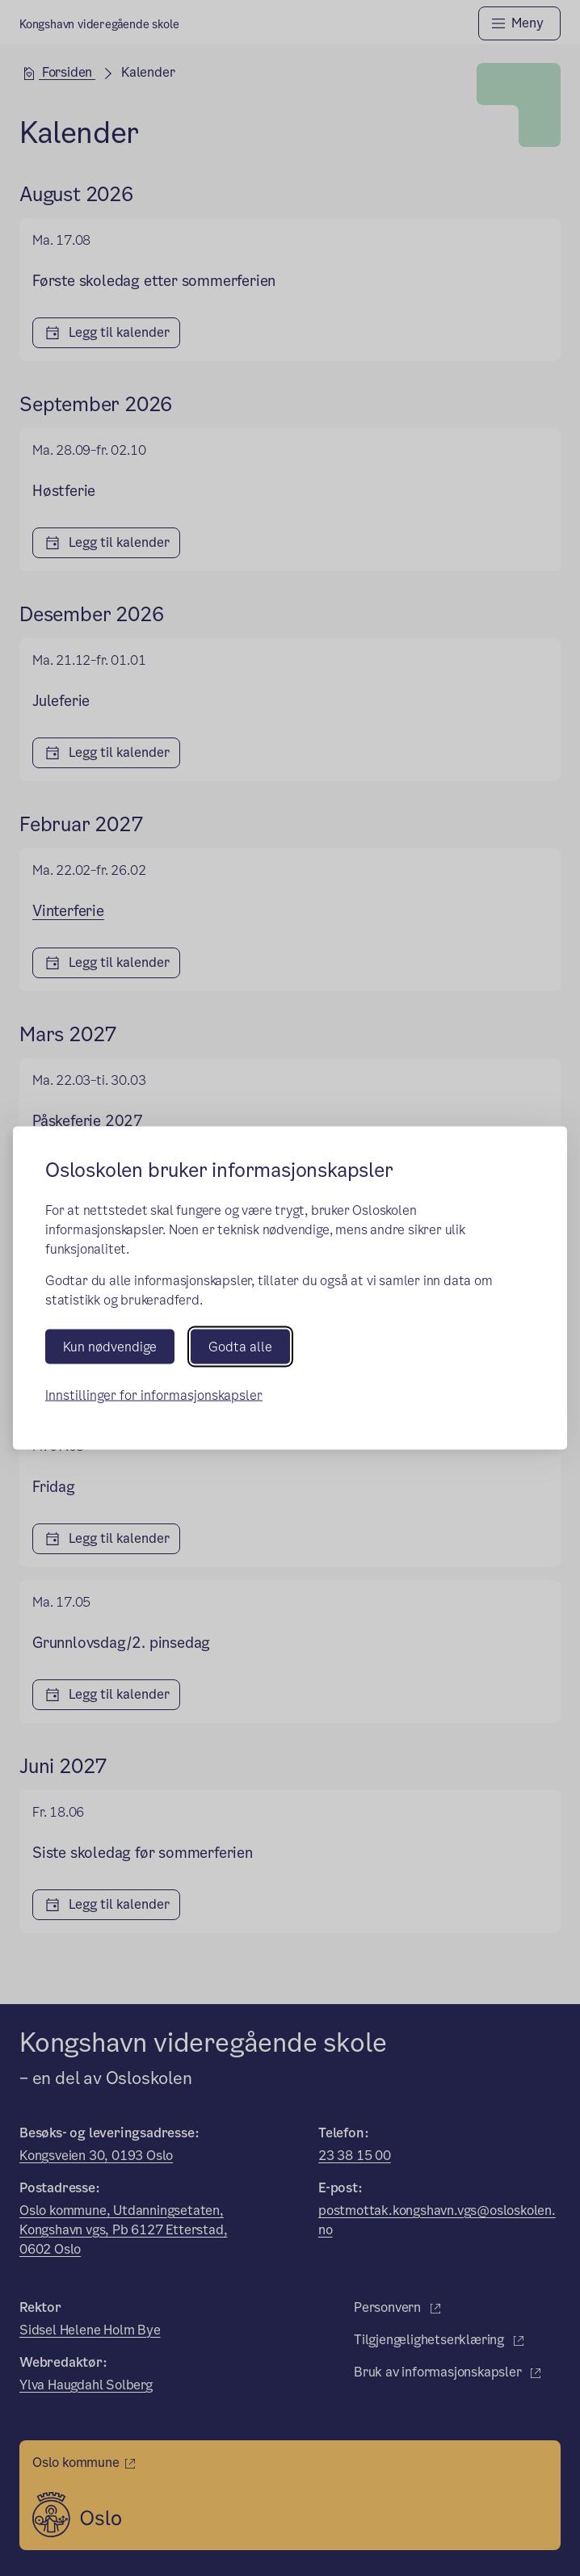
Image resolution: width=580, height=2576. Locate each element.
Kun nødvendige (110, 1347)
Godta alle (240, 1347)
